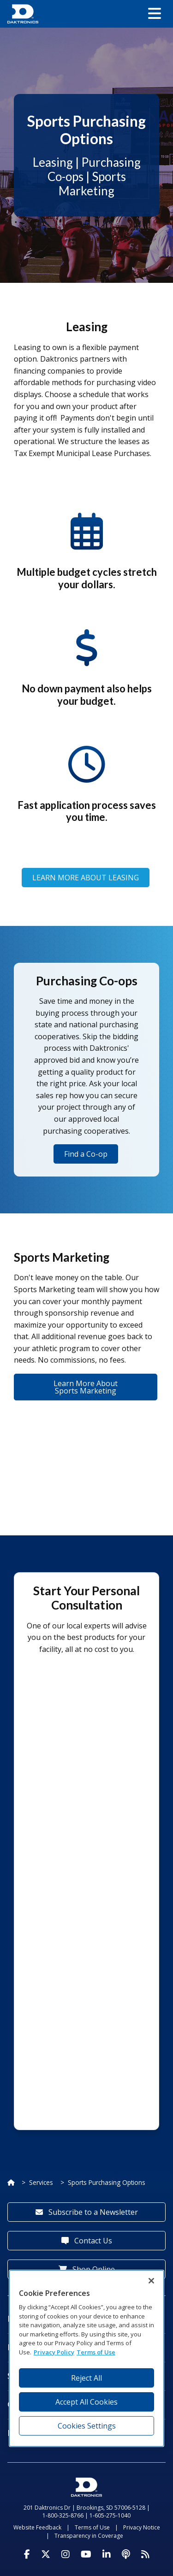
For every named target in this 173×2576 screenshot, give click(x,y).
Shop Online (87, 2269)
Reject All (86, 2378)
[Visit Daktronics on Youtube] (86, 2554)
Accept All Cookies (86, 2402)
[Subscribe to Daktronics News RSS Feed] (145, 2554)
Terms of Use (92, 2527)
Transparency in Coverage (88, 2536)
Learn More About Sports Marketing (86, 1387)
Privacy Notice (141, 2527)
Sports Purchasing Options (106, 2182)
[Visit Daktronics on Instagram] (65, 2554)
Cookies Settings (87, 2426)
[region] (87, 2358)
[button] (154, 13)
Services (41, 2182)
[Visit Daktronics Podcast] (126, 2554)
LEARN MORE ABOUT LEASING (85, 877)
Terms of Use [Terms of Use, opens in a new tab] (96, 2352)
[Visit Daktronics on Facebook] (27, 2554)
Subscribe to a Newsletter (87, 2212)
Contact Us (86, 2241)
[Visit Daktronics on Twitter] (45, 2554)
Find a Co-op (85, 1154)
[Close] (151, 2281)
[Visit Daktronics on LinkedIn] (106, 2554)
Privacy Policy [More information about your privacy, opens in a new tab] (54, 2352)
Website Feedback (37, 2527)
